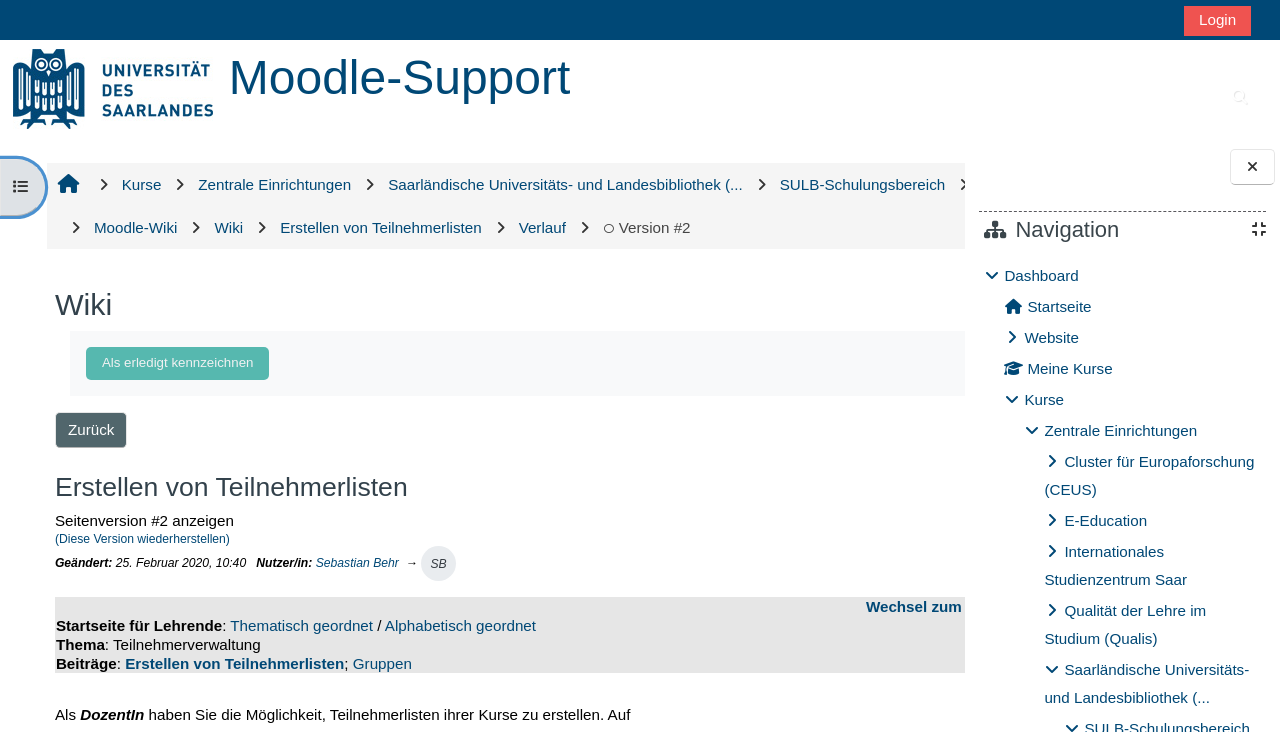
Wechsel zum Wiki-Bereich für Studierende (777, 650)
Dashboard (1041, 275)
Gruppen (379, 707)
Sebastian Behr (354, 606)
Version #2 (135, 270)
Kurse (1044, 399)
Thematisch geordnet (299, 669)
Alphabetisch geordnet (457, 669)
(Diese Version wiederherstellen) (139, 583)
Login (1217, 19)
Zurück (88, 472)
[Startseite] (113, 87)
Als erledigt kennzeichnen (175, 405)
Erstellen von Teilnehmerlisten (232, 707)
